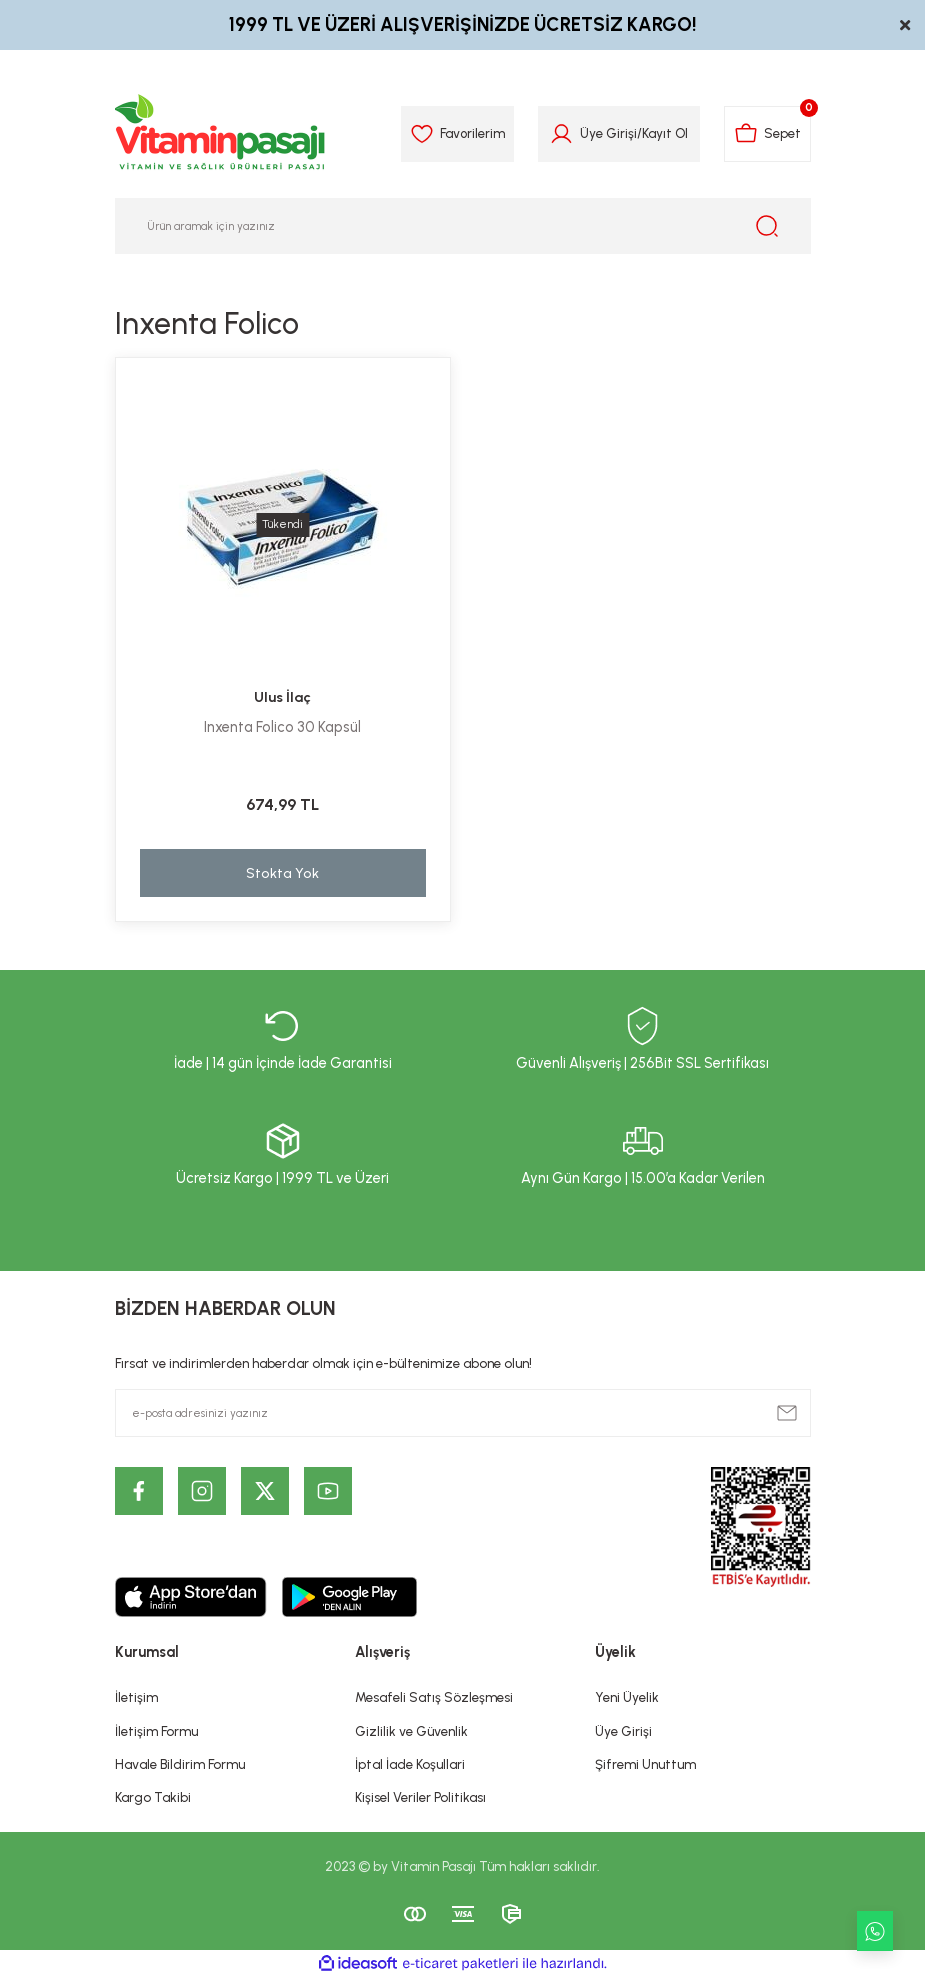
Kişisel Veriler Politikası (420, 1797)
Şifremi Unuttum (645, 1764)
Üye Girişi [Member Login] (608, 133)
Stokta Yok (282, 873)
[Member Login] (561, 134)
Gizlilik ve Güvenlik (411, 1731)
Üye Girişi (623, 1731)
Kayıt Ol (665, 133)
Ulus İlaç (282, 697)
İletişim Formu (156, 1731)
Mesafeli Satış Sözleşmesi (434, 1697)
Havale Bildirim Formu (180, 1764)
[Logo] (221, 134)
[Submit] (787, 1413)
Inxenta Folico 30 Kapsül (282, 727)
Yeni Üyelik (627, 1697)
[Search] (463, 226)
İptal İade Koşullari (410, 1764)
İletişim (136, 1697)
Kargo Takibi (153, 1797)
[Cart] (767, 134)
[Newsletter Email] (463, 1413)
